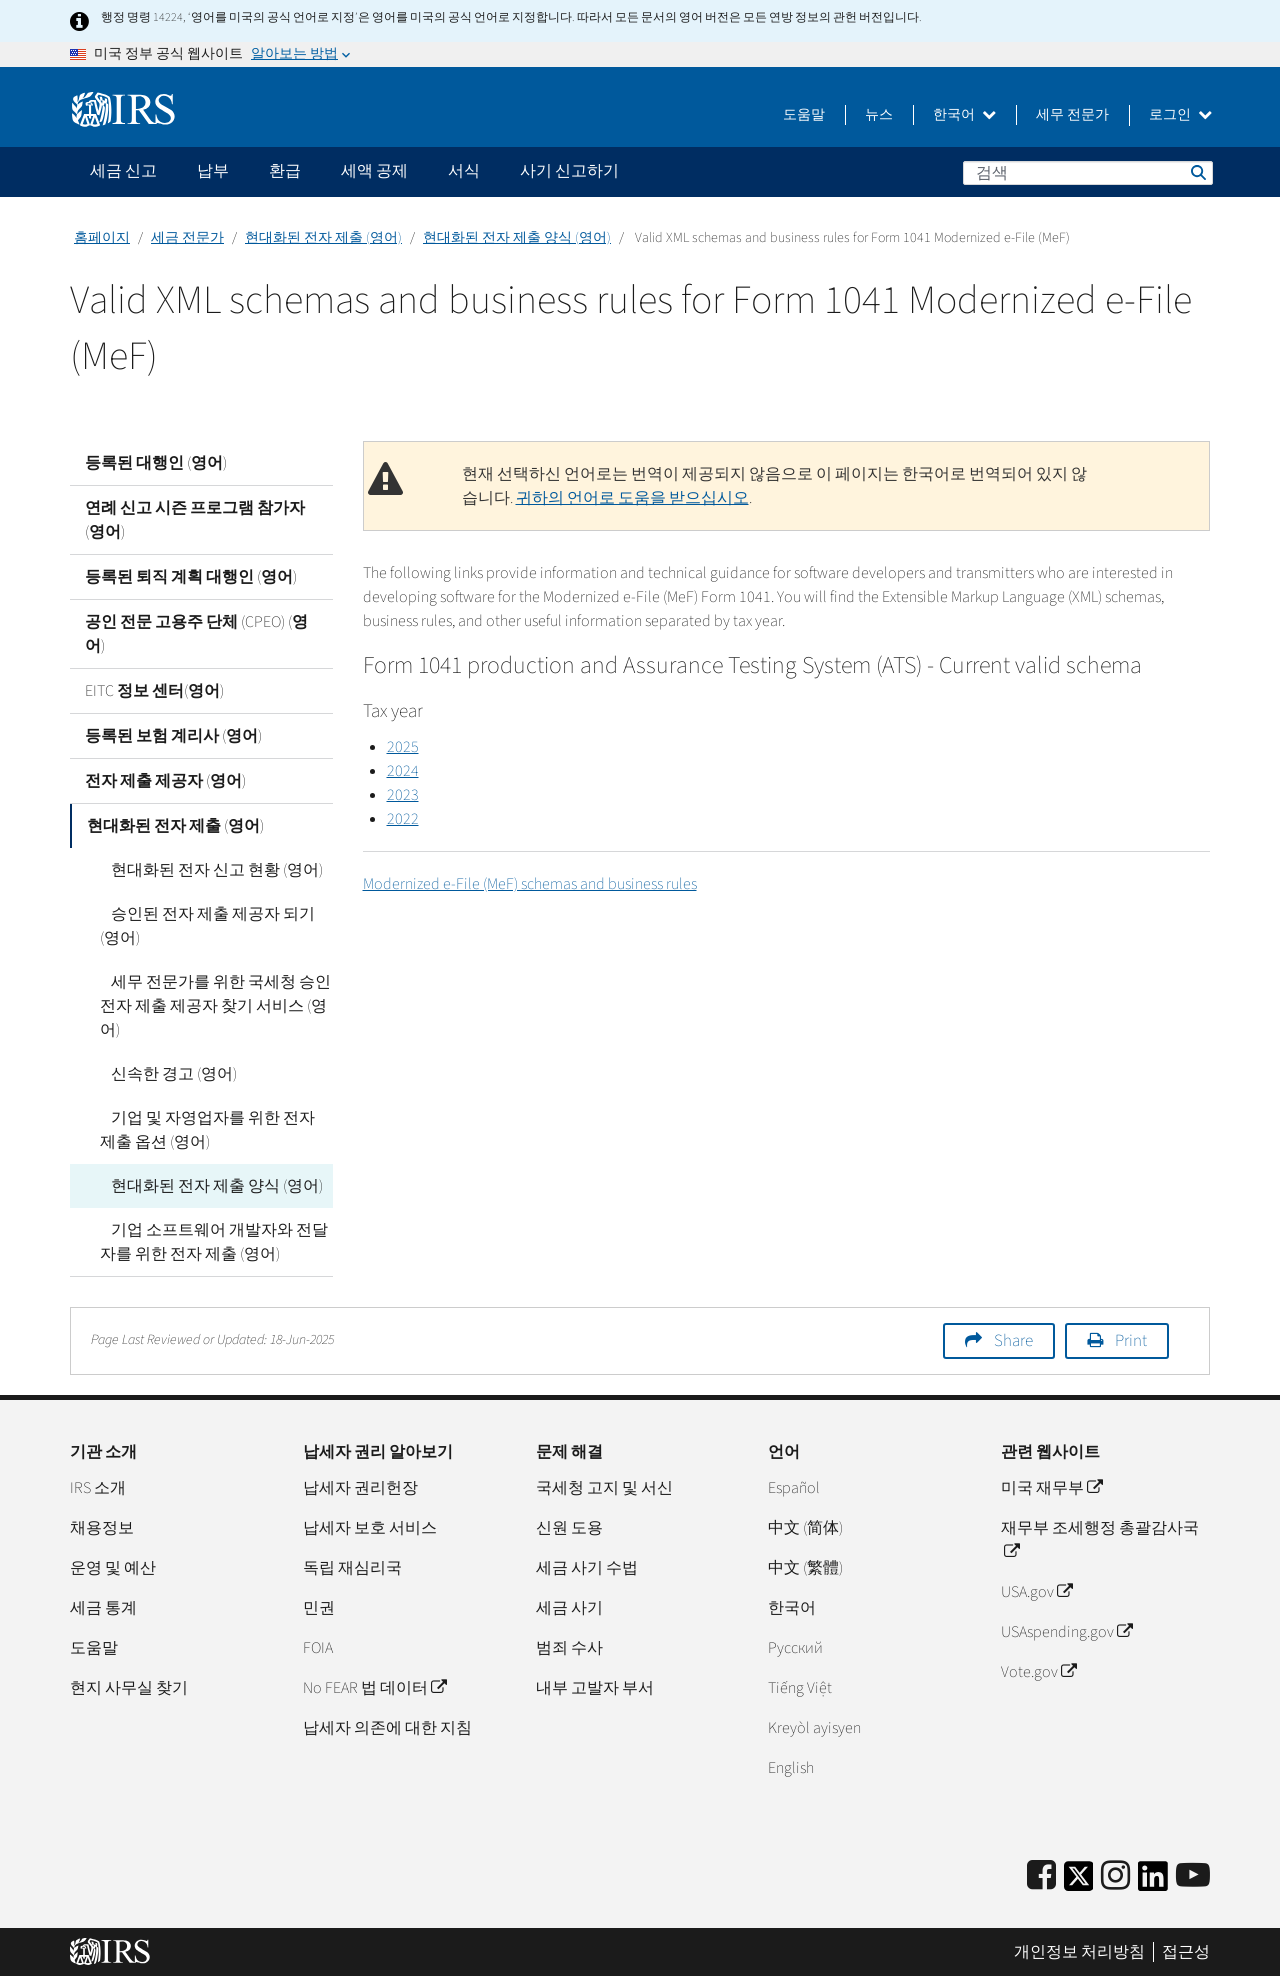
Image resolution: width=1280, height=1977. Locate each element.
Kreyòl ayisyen (814, 1728)
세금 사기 (569, 1608)
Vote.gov (1038, 1672)
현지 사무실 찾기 (129, 1688)
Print (1131, 1341)
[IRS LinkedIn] (1153, 1882)
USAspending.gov (1066, 1632)
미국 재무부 (1051, 1488)
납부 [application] (213, 171)
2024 (403, 771)
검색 (1197, 172)
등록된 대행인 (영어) (156, 463)
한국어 (964, 115)
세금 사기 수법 (587, 1568)
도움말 (804, 115)
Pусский (795, 1648)
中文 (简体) (805, 1528)
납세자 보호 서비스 (370, 1528)
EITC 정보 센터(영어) (154, 691)
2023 (403, 795)
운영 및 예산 (113, 1568)
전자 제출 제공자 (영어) (165, 781)
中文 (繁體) (805, 1568)
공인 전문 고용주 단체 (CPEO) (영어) (196, 634)
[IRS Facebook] (1041, 1876)
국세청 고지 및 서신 (604, 1488)
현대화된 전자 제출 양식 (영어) (517, 238)
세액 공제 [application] (374, 171)
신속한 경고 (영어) (163, 1074)
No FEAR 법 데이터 (374, 1688)
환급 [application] (285, 171)
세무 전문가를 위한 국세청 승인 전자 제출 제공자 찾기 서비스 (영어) (213, 1006)
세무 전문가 (1072, 115)
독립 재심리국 (352, 1568)
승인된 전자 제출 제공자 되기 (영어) (213, 926)
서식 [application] (464, 171)
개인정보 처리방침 (1079, 1952)
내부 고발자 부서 (595, 1688)
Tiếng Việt (800, 1688)
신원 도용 (569, 1528)
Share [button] (1013, 1341)
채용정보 (102, 1528)
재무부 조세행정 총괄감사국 (1100, 1540)
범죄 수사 (569, 1648)
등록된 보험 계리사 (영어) (173, 736)
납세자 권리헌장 (360, 1488)
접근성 (1186, 1952)
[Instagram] (1115, 1876)
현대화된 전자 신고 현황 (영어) (206, 870)
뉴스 (879, 115)
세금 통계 (103, 1608)
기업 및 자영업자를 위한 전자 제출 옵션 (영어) (211, 1130)
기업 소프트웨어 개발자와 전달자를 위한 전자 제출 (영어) (208, 1242)
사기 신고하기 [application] (569, 171)
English (791, 1768)
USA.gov (1036, 1592)
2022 (403, 819)
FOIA (318, 1648)
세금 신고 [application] (123, 171)
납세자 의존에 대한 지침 (387, 1728)
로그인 (1180, 115)
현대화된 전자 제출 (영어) (323, 238)
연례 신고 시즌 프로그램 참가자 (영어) (195, 520)
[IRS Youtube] (1193, 1876)
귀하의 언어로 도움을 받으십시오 (632, 498)
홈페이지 (102, 238)
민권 (319, 1608)
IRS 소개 (98, 1488)
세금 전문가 (187, 238)
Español (794, 1488)
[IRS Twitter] (1079, 1882)
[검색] (1088, 173)
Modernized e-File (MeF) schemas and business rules (530, 884)
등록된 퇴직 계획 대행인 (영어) (191, 577)
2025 (403, 747)
